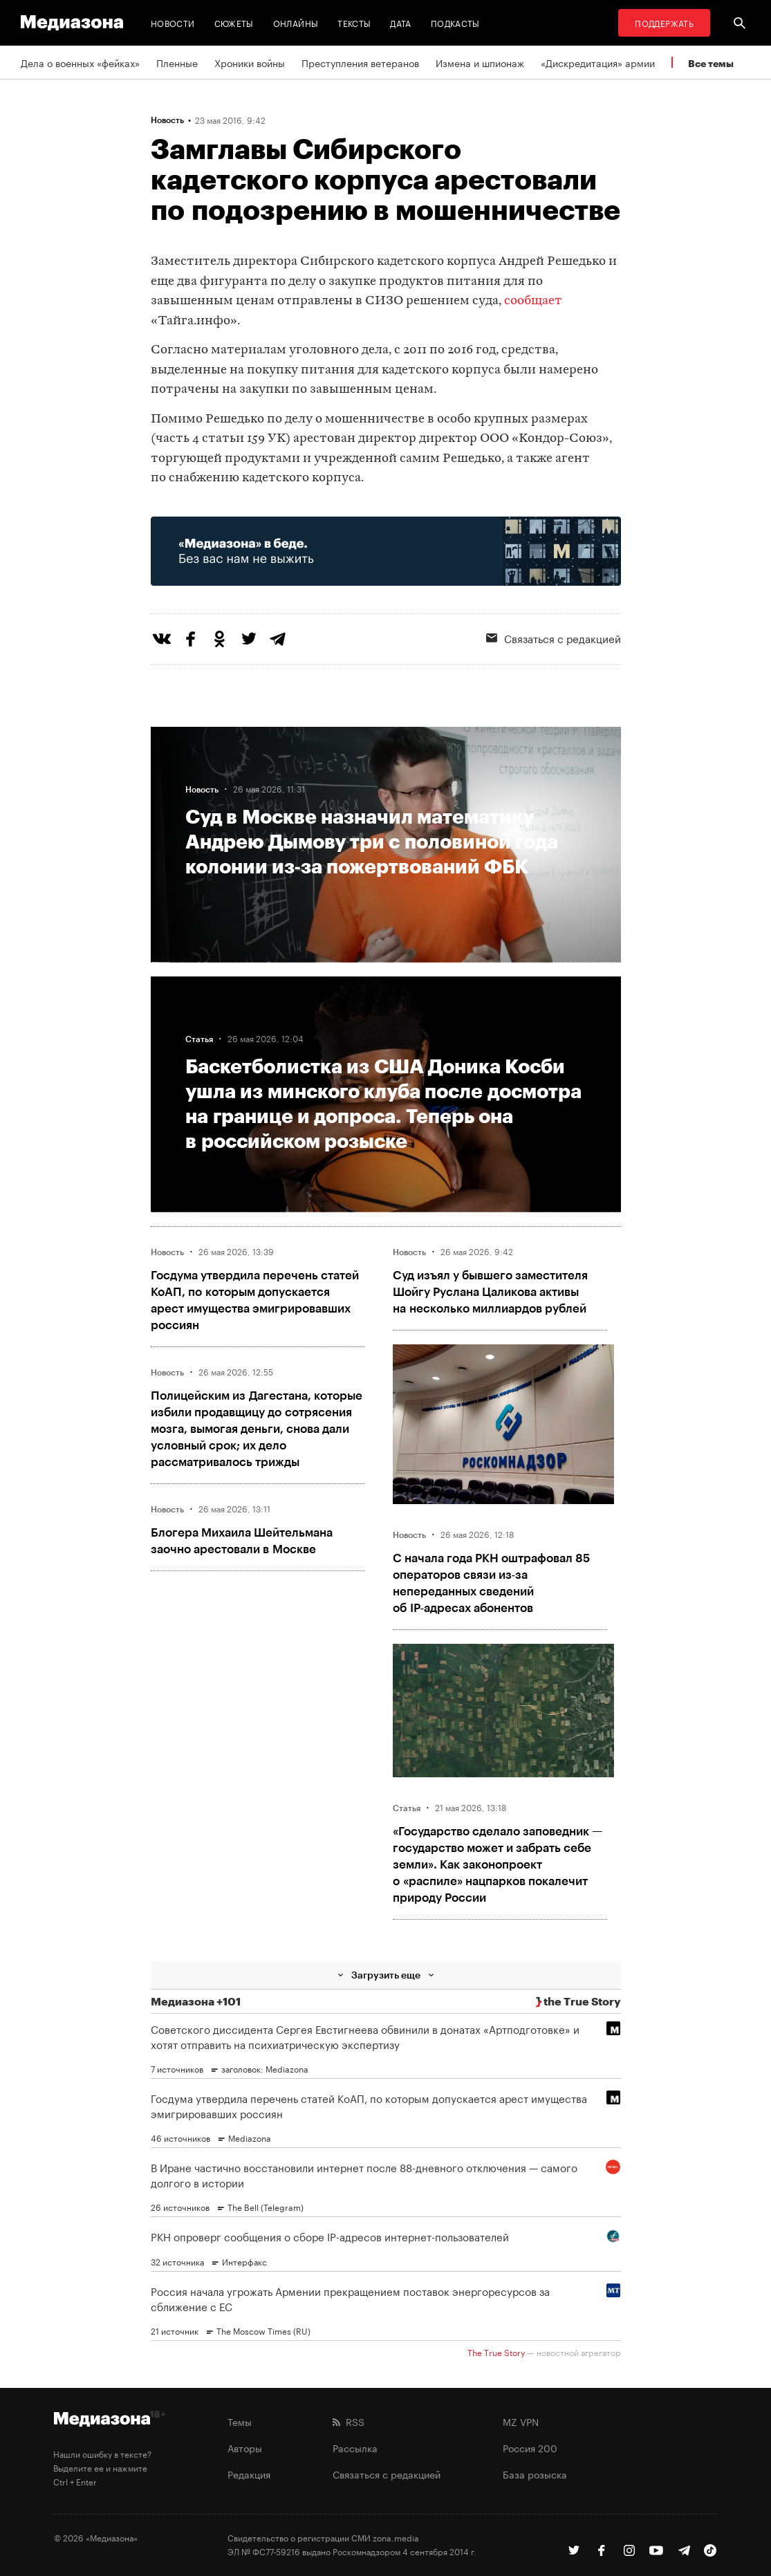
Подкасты (455, 22)
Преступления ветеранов (360, 62)
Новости (173, 22)
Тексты (354, 22)
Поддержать (664, 22)
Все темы (711, 63)
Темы (239, 2421)
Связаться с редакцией (386, 2473)
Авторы (244, 2447)
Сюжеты (234, 22)
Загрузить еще (385, 1975)
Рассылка (355, 2447)
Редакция (248, 2473)
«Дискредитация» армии (598, 62)
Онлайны (296, 22)
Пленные (177, 62)
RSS (348, 2421)
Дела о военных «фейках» (80, 62)
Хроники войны (249, 62)
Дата (400, 22)
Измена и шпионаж (480, 62)
